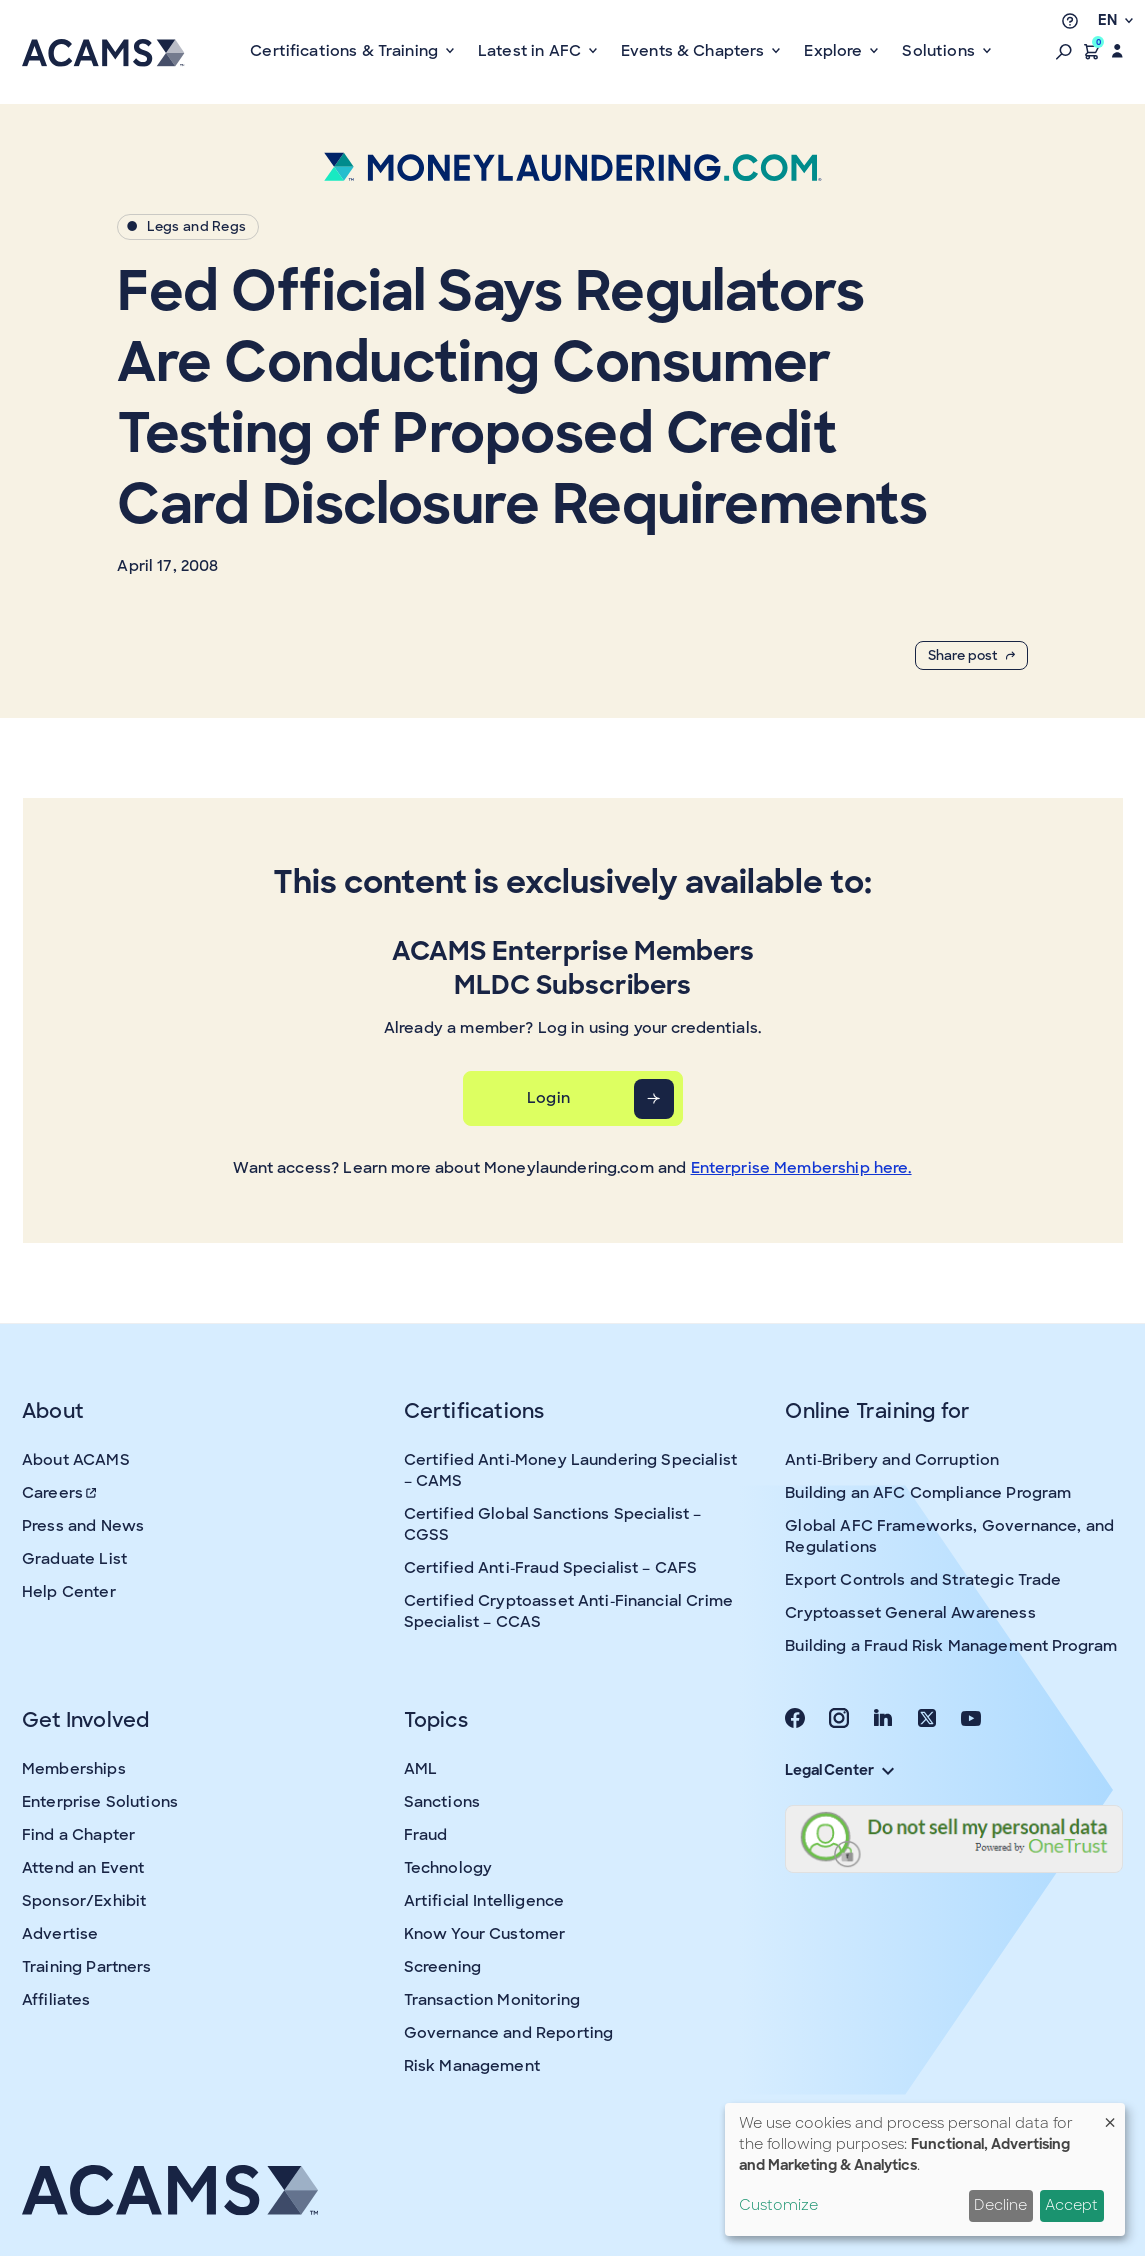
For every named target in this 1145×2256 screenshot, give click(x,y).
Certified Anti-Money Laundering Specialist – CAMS (570, 1470)
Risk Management (472, 2066)
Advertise (60, 1934)
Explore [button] (835, 51)
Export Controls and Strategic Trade (923, 1580)
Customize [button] (778, 2205)
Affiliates (56, 2000)
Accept (1071, 2205)
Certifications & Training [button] (346, 51)
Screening (442, 1967)
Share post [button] (971, 655)
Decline (1000, 2205)
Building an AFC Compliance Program (928, 1493)
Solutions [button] (940, 51)
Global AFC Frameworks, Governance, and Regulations (949, 1536)
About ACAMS (76, 1460)
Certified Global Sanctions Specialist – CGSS (553, 1524)
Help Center (69, 1592)
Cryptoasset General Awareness (910, 1613)
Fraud (426, 1835)
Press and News (83, 1526)
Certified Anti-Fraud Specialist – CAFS (551, 1568)
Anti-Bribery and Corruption (892, 1460)
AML (420, 1769)
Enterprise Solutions (100, 1802)
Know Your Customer (485, 1934)
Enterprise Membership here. (801, 1168)
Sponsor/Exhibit (84, 1901)
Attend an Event (83, 1868)
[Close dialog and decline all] (1110, 2115)
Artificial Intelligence (484, 1901)
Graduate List (74, 1559)
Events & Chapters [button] (695, 51)
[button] (1064, 51)
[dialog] (925, 2169)
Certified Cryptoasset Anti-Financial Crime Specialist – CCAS (568, 1611)
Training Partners (87, 1967)
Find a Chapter (78, 1835)
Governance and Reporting (509, 2033)
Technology (448, 1868)
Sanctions (442, 1802)
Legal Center (839, 1770)
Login (548, 1098)
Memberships (74, 1769)
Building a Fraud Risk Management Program (951, 1646)
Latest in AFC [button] (531, 51)
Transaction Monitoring (492, 2000)
